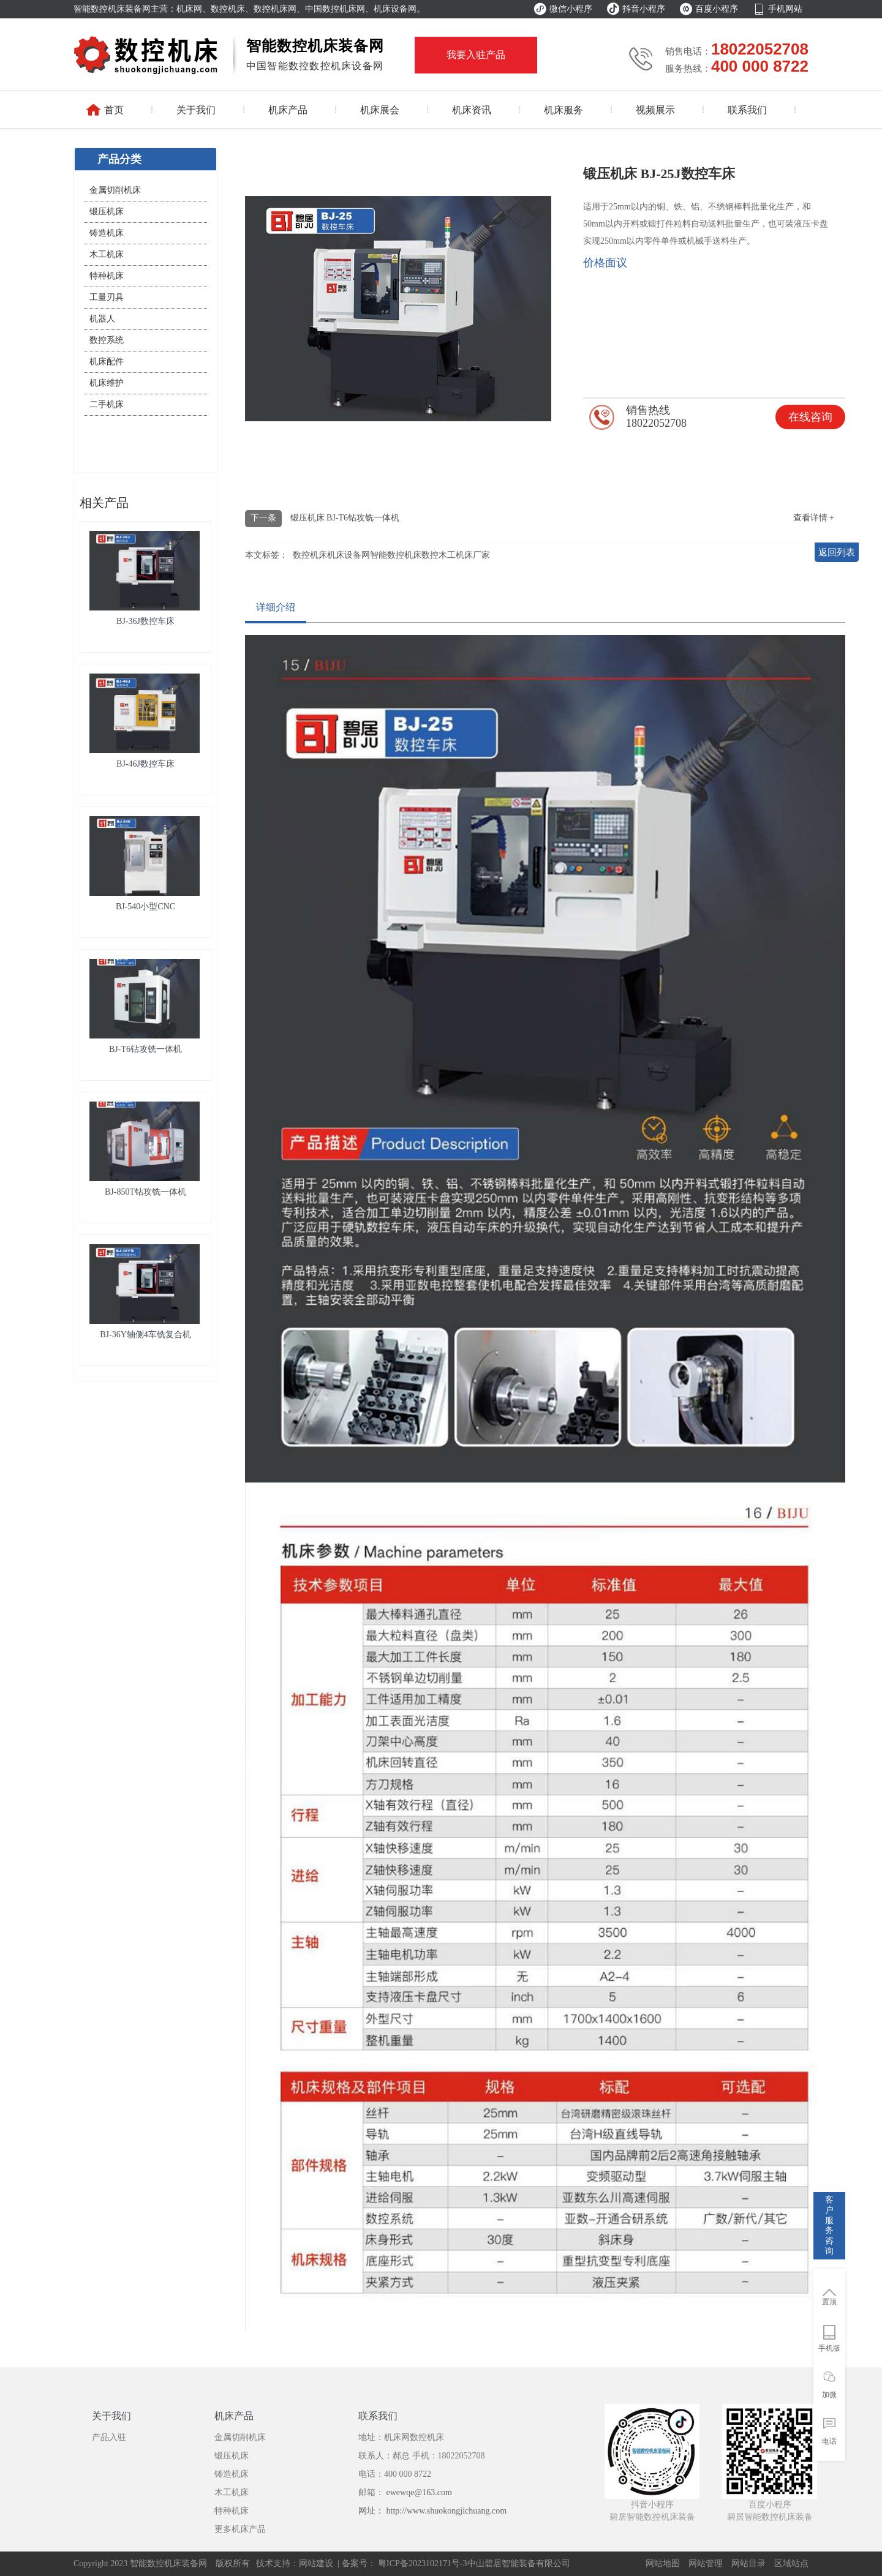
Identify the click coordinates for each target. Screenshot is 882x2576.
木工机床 (106, 254)
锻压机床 (106, 211)
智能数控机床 (395, 555)
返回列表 (836, 552)
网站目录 (748, 2563)
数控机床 (310, 555)
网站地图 (663, 2563)
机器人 (102, 318)
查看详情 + (813, 517)
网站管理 (705, 2563)
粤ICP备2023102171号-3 (421, 2563)
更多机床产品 (240, 2529)
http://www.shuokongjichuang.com (446, 2510)
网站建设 (316, 2563)
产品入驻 (109, 2437)
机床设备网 (348, 555)
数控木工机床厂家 (455, 555)
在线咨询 (810, 417)
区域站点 (791, 2563)
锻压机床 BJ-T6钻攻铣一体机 (345, 517)
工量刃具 (106, 297)
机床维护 (106, 383)
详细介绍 (275, 607)
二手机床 (106, 404)
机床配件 (106, 361)
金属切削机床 (115, 190)
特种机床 (106, 275)
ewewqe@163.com (418, 2492)
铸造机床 (106, 233)
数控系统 (106, 340)
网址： (372, 2510)
